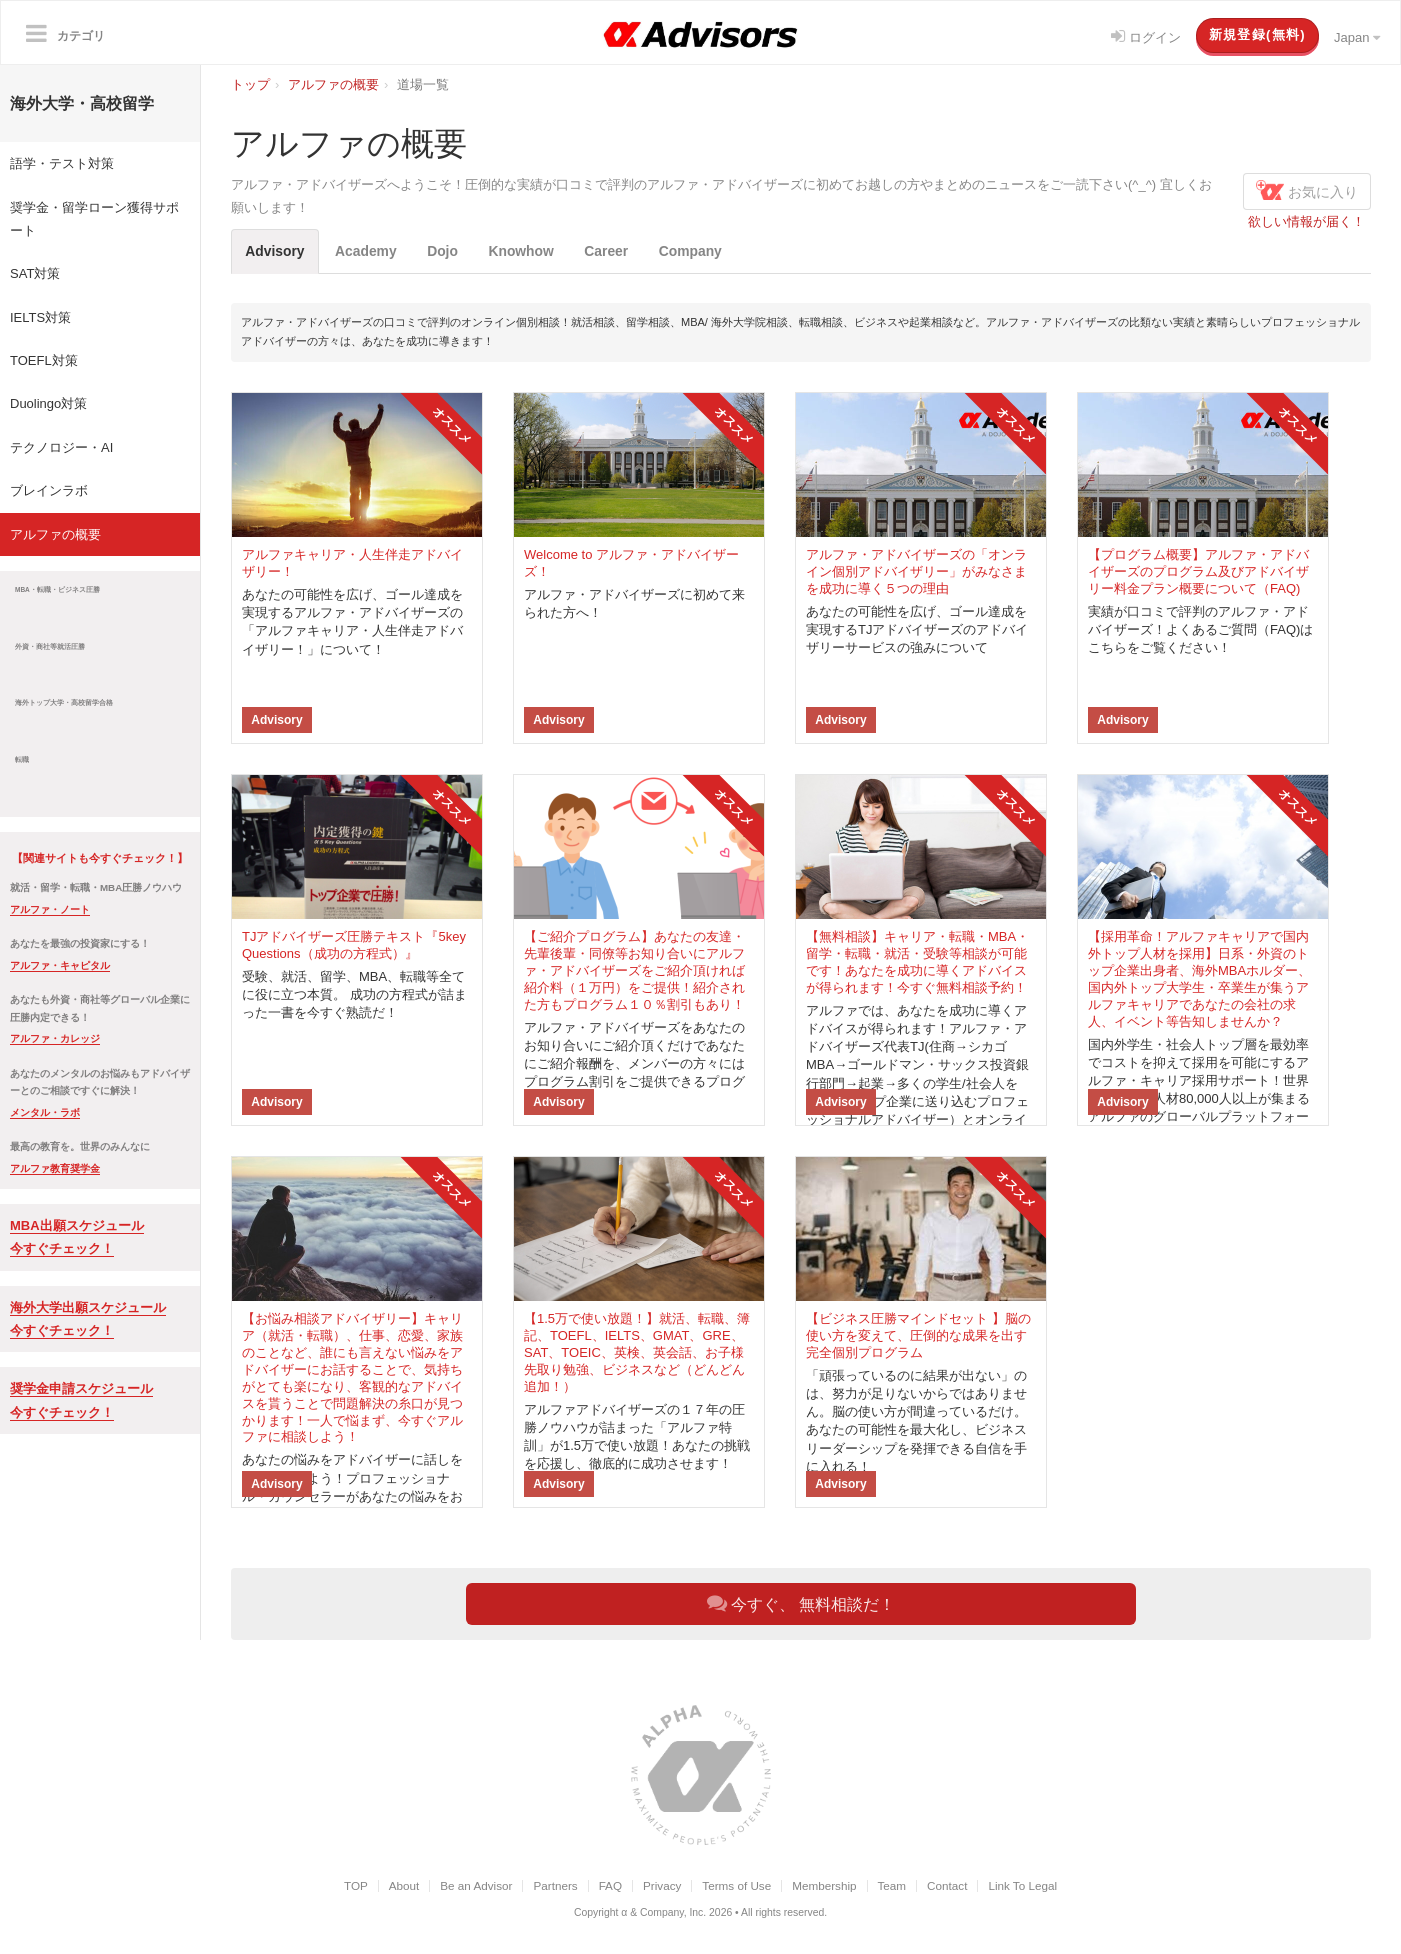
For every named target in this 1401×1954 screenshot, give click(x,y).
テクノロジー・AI (61, 447)
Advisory (277, 251)
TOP (356, 1886)
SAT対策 (35, 273)
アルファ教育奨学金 (55, 1168)
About (404, 1886)
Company (718, 251)
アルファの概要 (55, 534)
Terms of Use (736, 1886)
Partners (555, 1886)
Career (629, 251)
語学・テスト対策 (62, 163)
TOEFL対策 (44, 360)
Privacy (662, 1886)
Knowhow (540, 251)
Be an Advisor (476, 1886)
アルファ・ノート (50, 909)
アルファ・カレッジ (55, 1038)
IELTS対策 (40, 317)
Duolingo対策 (48, 403)
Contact (947, 1886)
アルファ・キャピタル (60, 965)
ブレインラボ (49, 490)
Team (892, 1886)
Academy (374, 251)
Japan (1357, 37)
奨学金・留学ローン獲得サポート (94, 219)
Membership (824, 1886)
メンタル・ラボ (45, 1112)
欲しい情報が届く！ (1306, 221)
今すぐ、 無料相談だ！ (801, 1604)
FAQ (610, 1886)
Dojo (456, 251)
